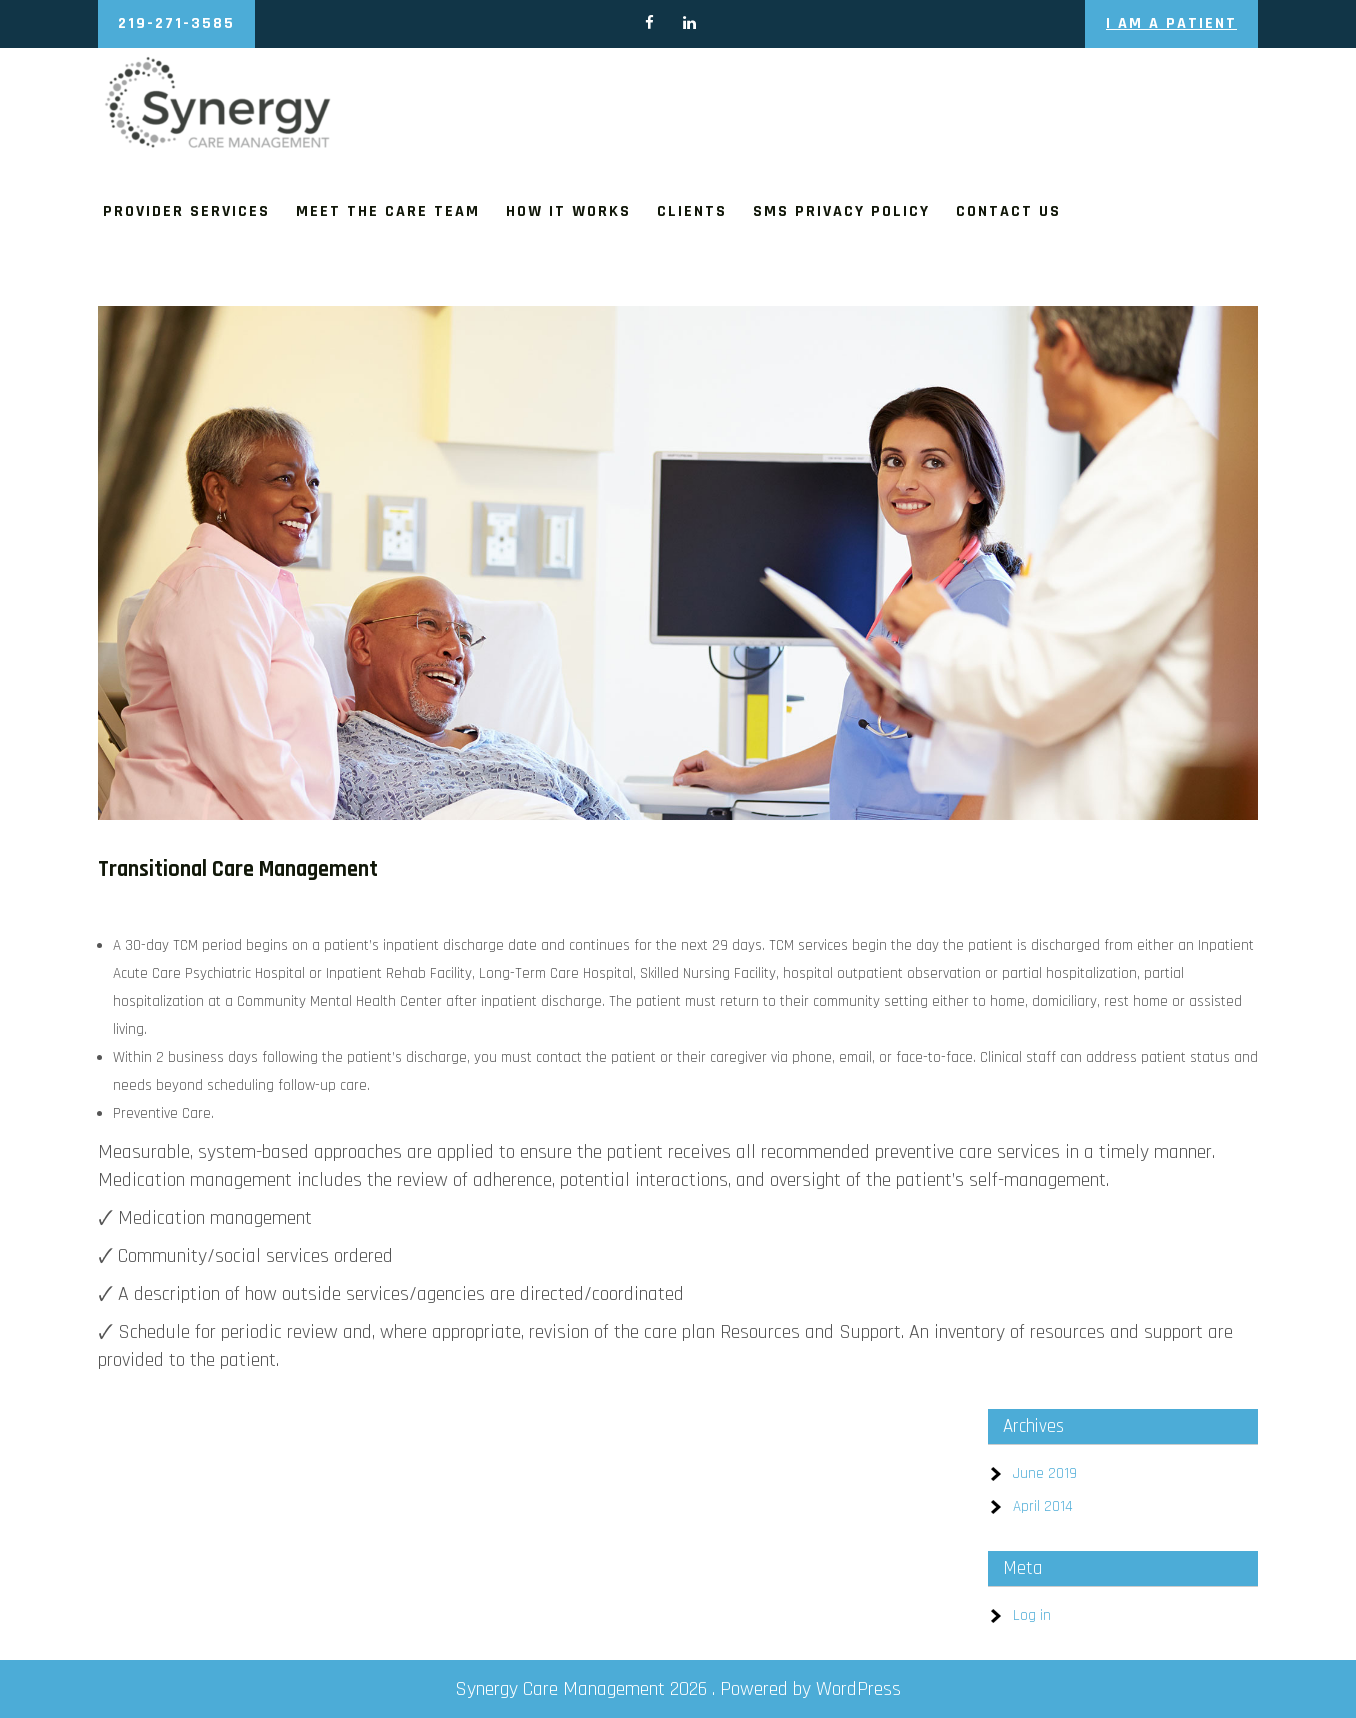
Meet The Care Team (388, 211)
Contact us (1008, 211)
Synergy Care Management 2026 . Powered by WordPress (678, 1689)
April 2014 (1043, 1506)
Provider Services (186, 211)
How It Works (568, 211)
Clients (692, 211)
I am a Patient (1171, 23)
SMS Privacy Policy (841, 211)
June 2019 (1045, 1473)
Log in (1032, 1615)
